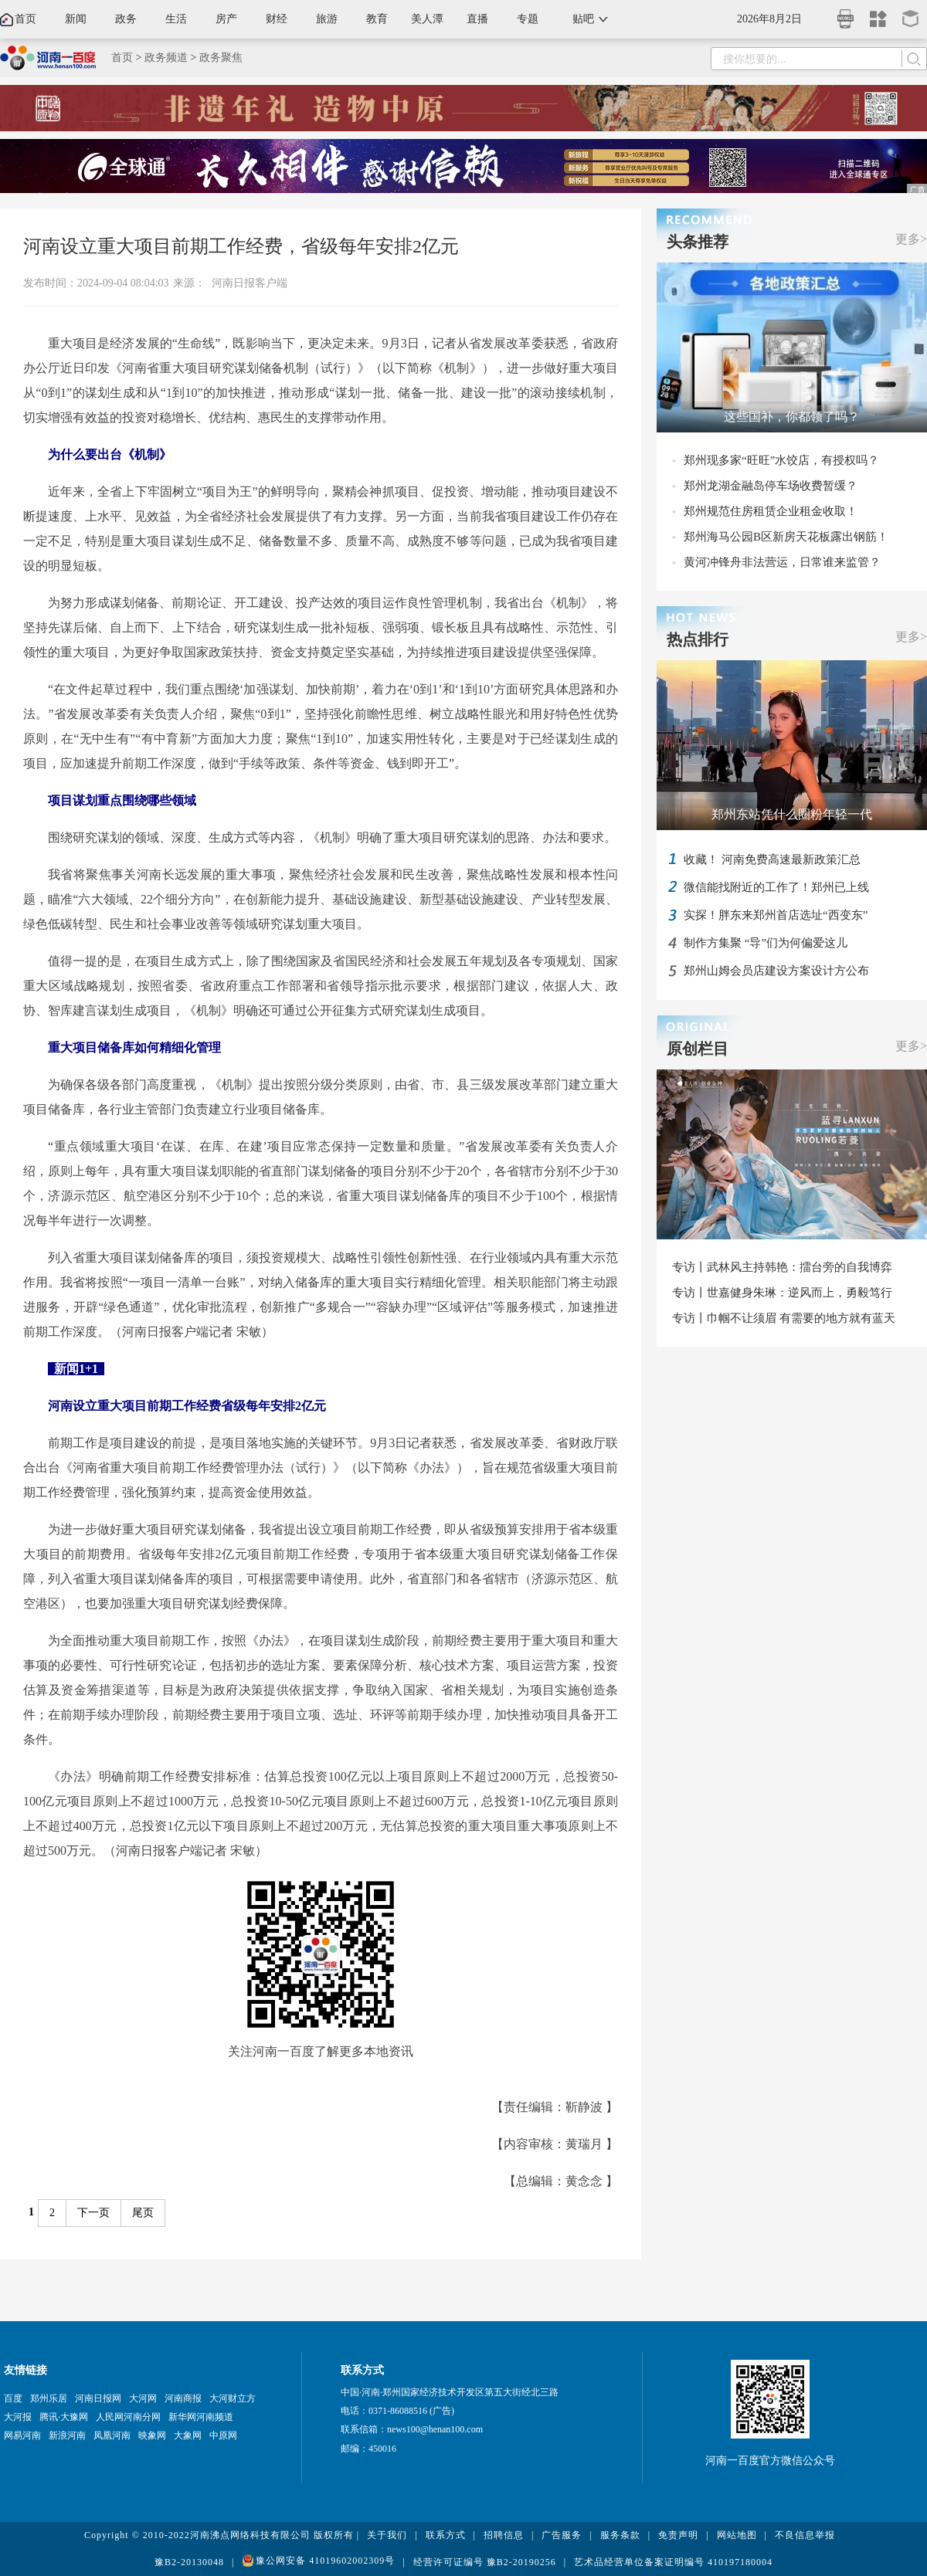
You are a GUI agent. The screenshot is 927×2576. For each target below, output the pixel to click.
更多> (911, 239)
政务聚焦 (221, 57)
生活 (176, 19)
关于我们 (387, 2535)
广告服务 (562, 2535)
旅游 (327, 19)
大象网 (188, 2435)
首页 (25, 19)
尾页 (143, 2212)
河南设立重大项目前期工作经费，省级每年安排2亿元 (241, 246)
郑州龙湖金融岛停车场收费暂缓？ (770, 486)
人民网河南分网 (128, 2417)
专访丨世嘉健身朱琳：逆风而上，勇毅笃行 (782, 1292)
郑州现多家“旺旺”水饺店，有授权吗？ (781, 460)
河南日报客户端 (249, 283)
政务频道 (166, 57)
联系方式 (446, 2535)
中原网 (223, 2435)
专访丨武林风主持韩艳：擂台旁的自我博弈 (782, 1267)
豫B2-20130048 (189, 2562)
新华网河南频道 (200, 2417)
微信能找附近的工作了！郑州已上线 (776, 887)
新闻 (76, 19)
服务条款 (620, 2535)
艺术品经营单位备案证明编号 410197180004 (673, 2562)
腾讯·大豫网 (63, 2417)
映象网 (152, 2435)
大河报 (18, 2417)
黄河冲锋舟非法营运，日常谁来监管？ (782, 562)
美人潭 (427, 19)
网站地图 (737, 2535)
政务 (126, 19)
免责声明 (678, 2535)
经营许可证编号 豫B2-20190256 (484, 2562)
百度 (13, 2398)
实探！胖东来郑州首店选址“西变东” (776, 915)
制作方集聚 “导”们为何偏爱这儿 (765, 943)
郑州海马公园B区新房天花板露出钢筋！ (786, 536)
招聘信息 (504, 2535)
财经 (276, 19)
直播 (477, 19)
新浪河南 (67, 2435)
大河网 (143, 2398)
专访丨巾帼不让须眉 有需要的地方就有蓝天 (783, 1318)
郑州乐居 (48, 2398)
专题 (527, 19)
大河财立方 (232, 2398)
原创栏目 (697, 1048)
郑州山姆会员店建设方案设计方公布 (776, 970)
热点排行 (697, 639)
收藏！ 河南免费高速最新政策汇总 (772, 859)
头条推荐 (697, 241)
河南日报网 (98, 2398)
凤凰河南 (112, 2435)
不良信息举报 (805, 2535)
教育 (377, 19)
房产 (226, 19)
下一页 (93, 2212)
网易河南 (22, 2435)
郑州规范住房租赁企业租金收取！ (770, 511)
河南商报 (183, 2398)
